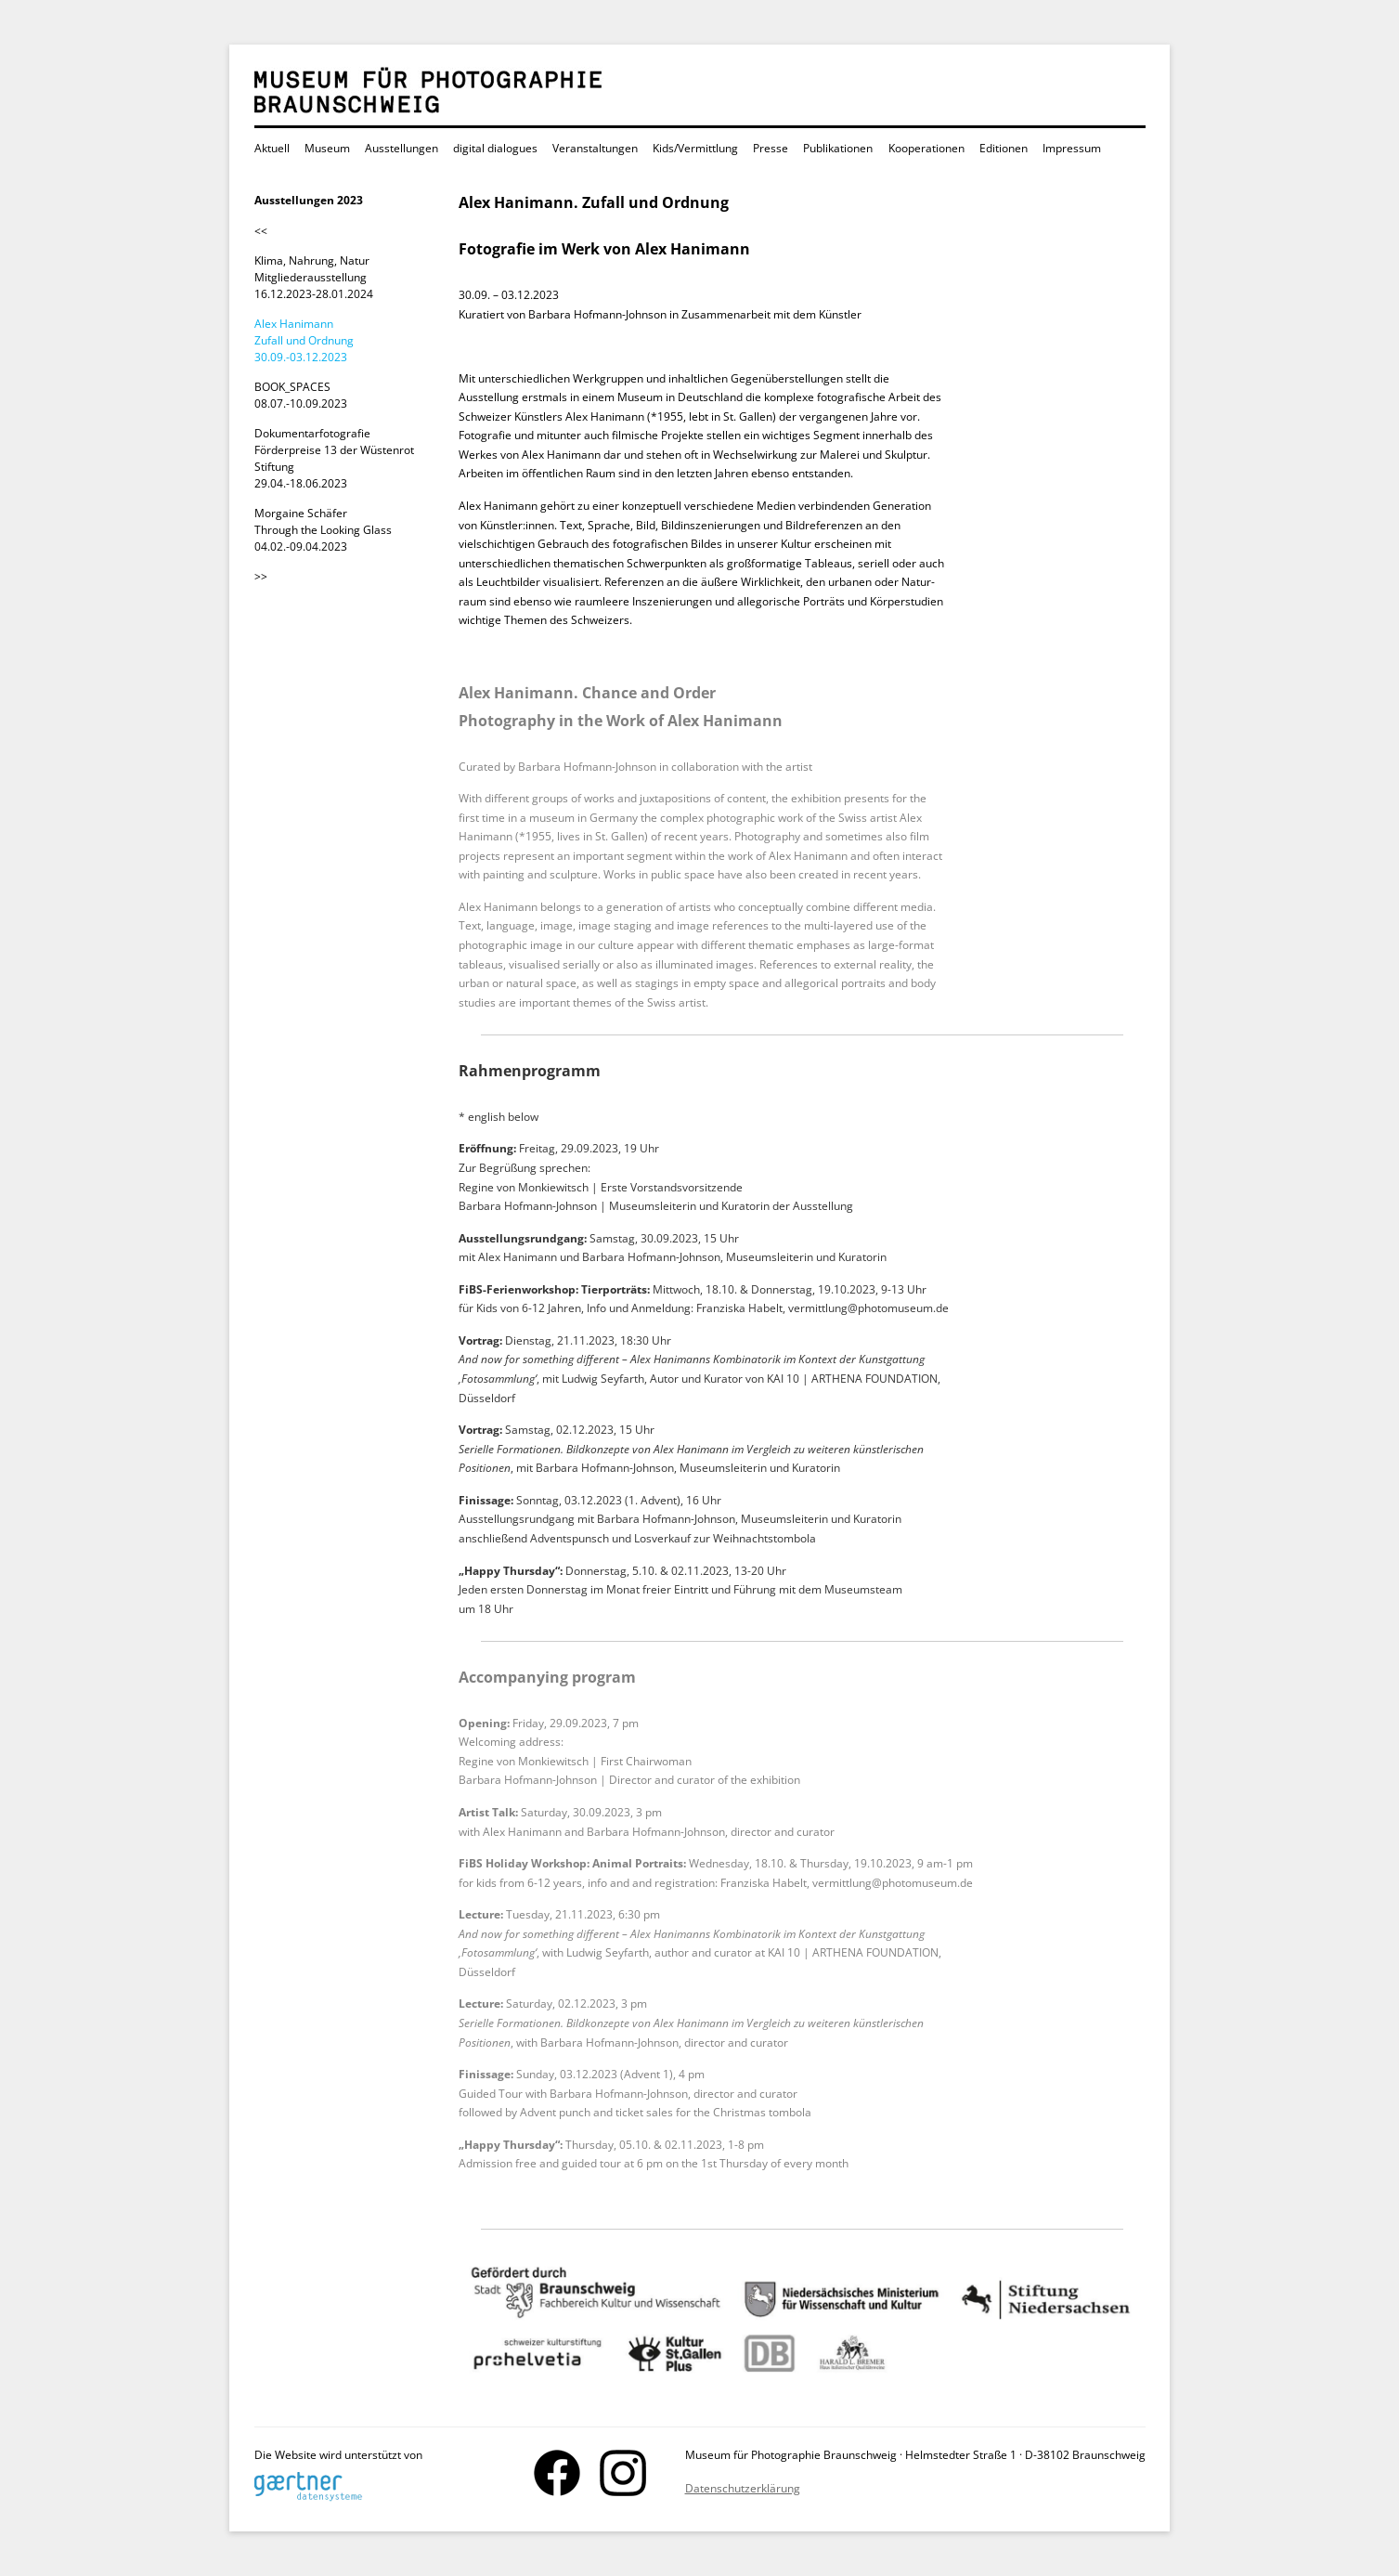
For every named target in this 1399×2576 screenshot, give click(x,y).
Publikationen (838, 148)
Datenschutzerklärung (742, 2488)
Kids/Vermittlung (695, 148)
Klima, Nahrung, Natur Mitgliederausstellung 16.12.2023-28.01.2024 (313, 277)
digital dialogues (495, 148)
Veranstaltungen (595, 148)
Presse (770, 148)
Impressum (1072, 148)
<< (260, 231)
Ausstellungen (401, 148)
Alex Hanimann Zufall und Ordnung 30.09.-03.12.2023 (304, 340)
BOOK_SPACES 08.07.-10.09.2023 (300, 395)
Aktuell (272, 148)
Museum (327, 148)
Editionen (1003, 148)
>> (260, 576)
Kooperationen (926, 148)
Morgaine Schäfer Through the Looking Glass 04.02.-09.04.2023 (323, 529)
